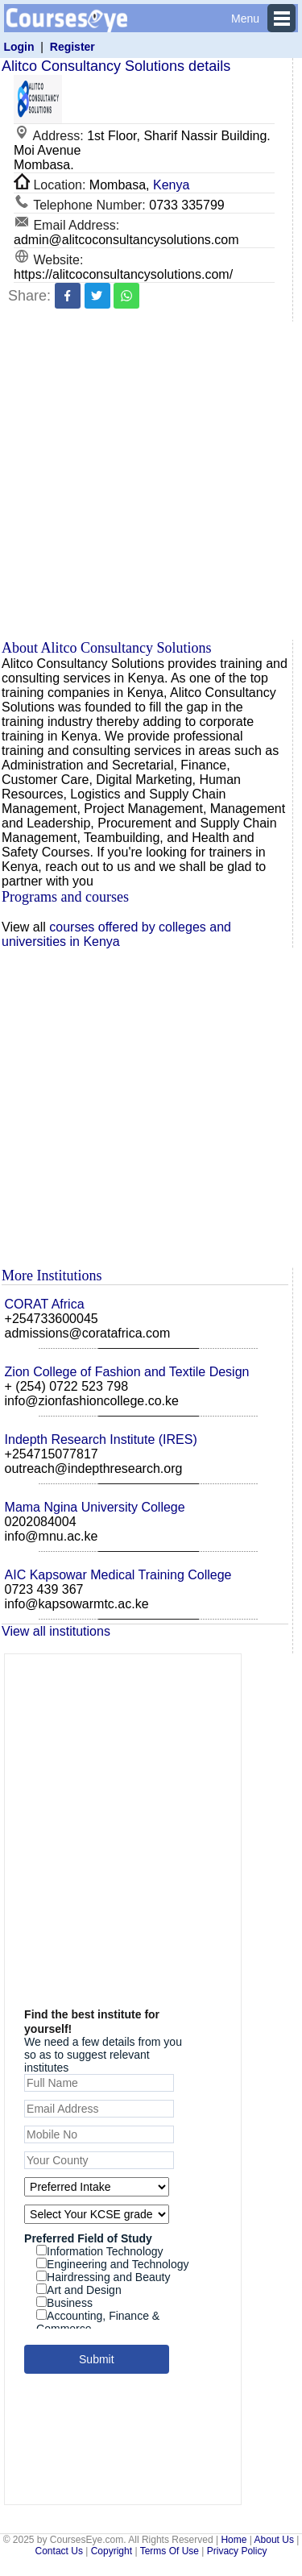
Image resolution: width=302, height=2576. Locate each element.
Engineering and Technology (112, 2264)
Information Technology (99, 2251)
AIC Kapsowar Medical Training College (118, 1575)
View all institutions (56, 1631)
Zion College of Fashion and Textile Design (127, 1372)
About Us (274, 2539)
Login (18, 46)
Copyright (111, 2551)
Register (72, 46)
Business (64, 2302)
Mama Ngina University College (95, 1507)
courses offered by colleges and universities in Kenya (116, 934)
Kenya (171, 185)
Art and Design (79, 2290)
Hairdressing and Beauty (103, 2277)
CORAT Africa (45, 1304)
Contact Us (59, 2551)
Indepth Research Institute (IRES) (101, 1439)
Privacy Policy (237, 2551)
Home (233, 2539)
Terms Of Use (169, 2551)
